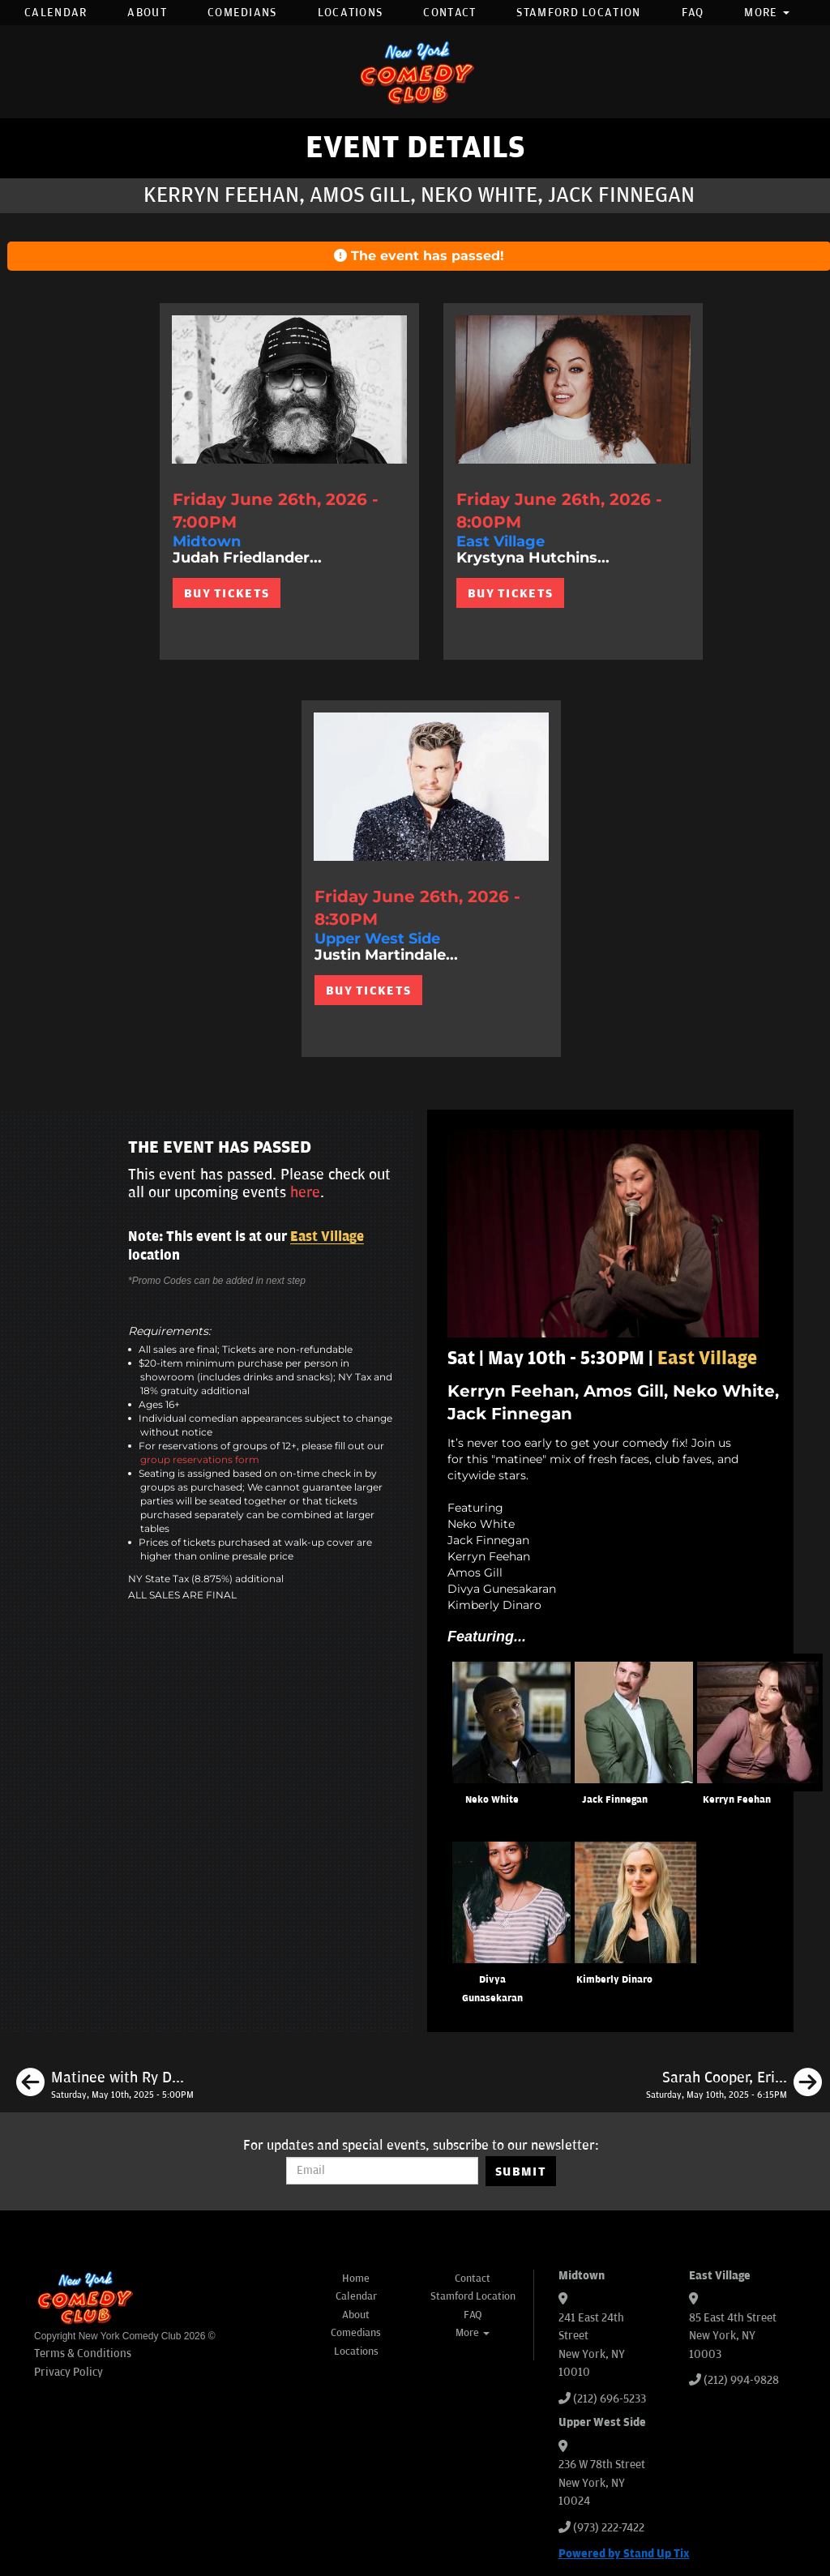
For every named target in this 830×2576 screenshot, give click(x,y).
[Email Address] (382, 2170)
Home (356, 2278)
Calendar (55, 12)
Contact (449, 12)
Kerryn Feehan (737, 1800)
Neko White (492, 1800)
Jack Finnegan (615, 1800)
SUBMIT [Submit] (520, 2171)
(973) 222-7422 (608, 2528)
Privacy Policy (68, 2372)
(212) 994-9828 (741, 2380)
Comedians (242, 12)
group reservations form (199, 1459)
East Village (327, 1237)
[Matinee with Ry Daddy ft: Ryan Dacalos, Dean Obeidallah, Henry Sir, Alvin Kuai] (105, 2084)
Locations (350, 12)
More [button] (766, 12)
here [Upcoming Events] (305, 1192)
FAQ (693, 12)
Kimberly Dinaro (614, 1980)
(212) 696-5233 (609, 2399)
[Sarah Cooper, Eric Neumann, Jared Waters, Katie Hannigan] (734, 2084)
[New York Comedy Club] (415, 72)
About (147, 12)
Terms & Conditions (82, 2353)
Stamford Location (578, 12)
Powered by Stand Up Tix (624, 2554)
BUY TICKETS (226, 593)
